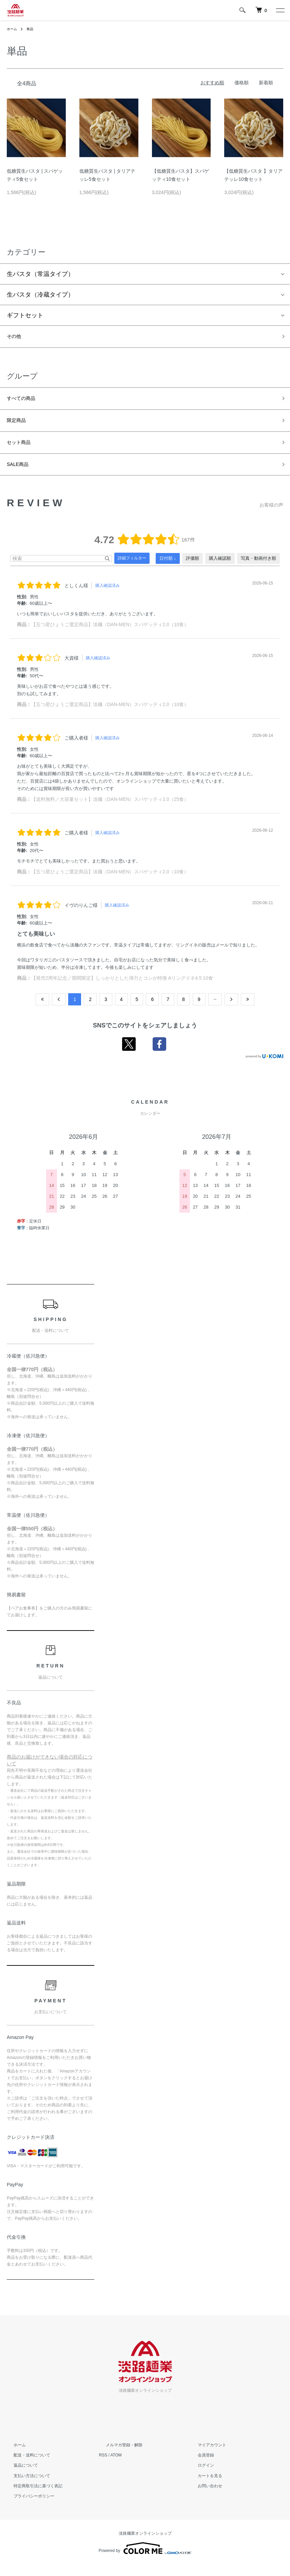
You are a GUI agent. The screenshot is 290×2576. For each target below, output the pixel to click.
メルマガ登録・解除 (117, 2456)
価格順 (241, 82)
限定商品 (19, 426)
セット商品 (22, 450)
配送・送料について (25, 2466)
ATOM (115, 2466)
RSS (103, 2466)
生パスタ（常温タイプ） (40, 274)
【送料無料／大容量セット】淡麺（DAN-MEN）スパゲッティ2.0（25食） (110, 810)
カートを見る (203, 2487)
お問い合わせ (203, 2497)
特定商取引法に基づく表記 (31, 2497)
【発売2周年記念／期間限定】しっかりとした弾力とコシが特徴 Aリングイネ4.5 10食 (122, 989)
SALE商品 (21, 474)
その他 (16, 337)
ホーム (13, 28)
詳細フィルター (132, 569)
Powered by (145, 2560)
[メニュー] (280, 10)
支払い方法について (25, 2487)
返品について (19, 2476)
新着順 (266, 82)
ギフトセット (25, 315)
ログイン (199, 2476)
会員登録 (199, 2466)
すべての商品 (25, 402)
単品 (32, 28)
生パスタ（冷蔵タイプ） (40, 294)
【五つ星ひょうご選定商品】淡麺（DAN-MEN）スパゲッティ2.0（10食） (110, 636)
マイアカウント (205, 2456)
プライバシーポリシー (27, 2507)
